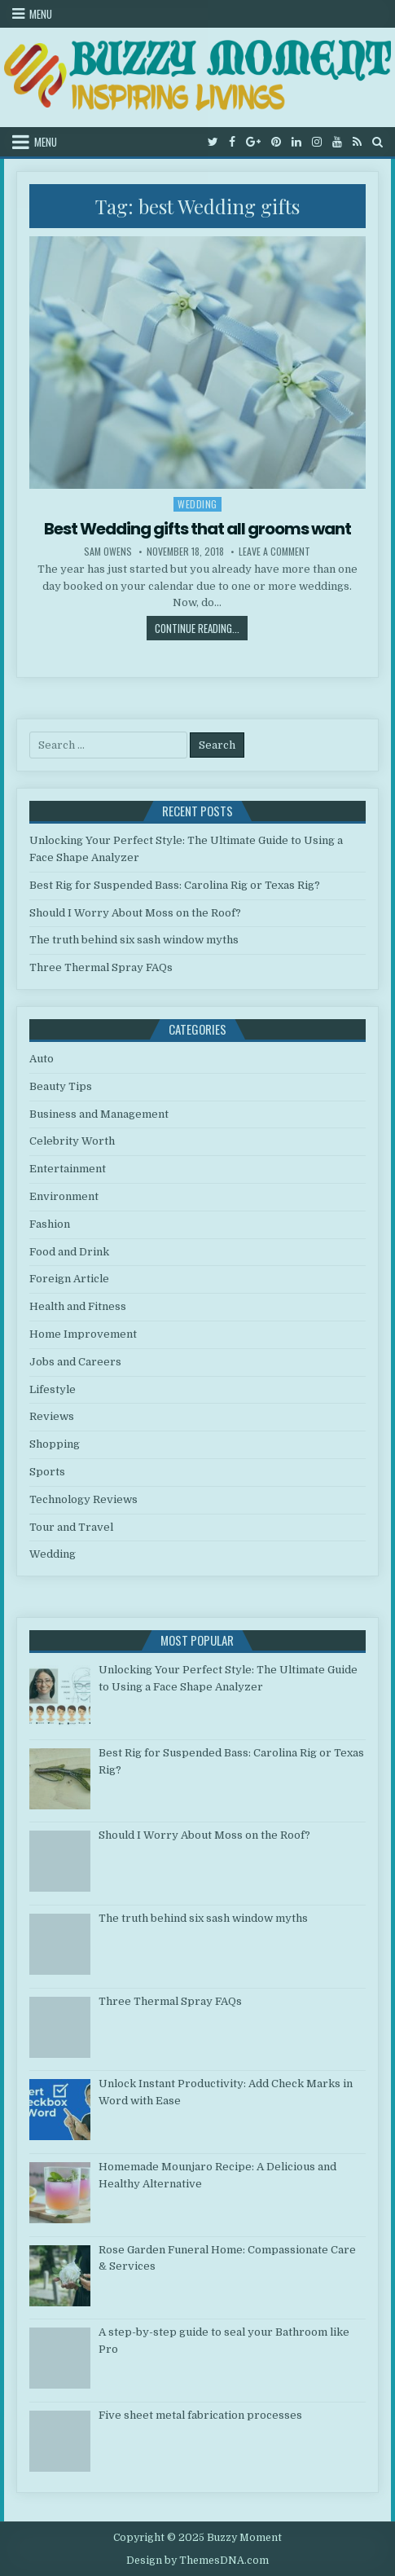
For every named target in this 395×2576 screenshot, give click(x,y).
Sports (47, 1472)
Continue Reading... (201, 627)
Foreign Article (69, 1279)
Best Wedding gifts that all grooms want (197, 528)
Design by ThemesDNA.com (197, 2560)
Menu (40, 14)
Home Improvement (83, 1334)
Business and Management (99, 1114)
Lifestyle (52, 1389)
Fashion (49, 1224)
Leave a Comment (274, 551)
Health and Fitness (77, 1306)
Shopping (54, 1444)
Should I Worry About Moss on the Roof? (135, 913)
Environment (64, 1196)
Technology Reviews (83, 1499)
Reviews (51, 1416)
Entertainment (67, 1169)
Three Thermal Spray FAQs (101, 967)
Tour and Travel (71, 1527)
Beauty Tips (60, 1086)
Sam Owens (108, 551)
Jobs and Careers (75, 1362)
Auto (41, 1059)
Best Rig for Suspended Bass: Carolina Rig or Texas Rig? (174, 885)
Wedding (197, 504)
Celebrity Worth (72, 1141)
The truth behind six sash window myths (134, 940)
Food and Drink (69, 1252)
